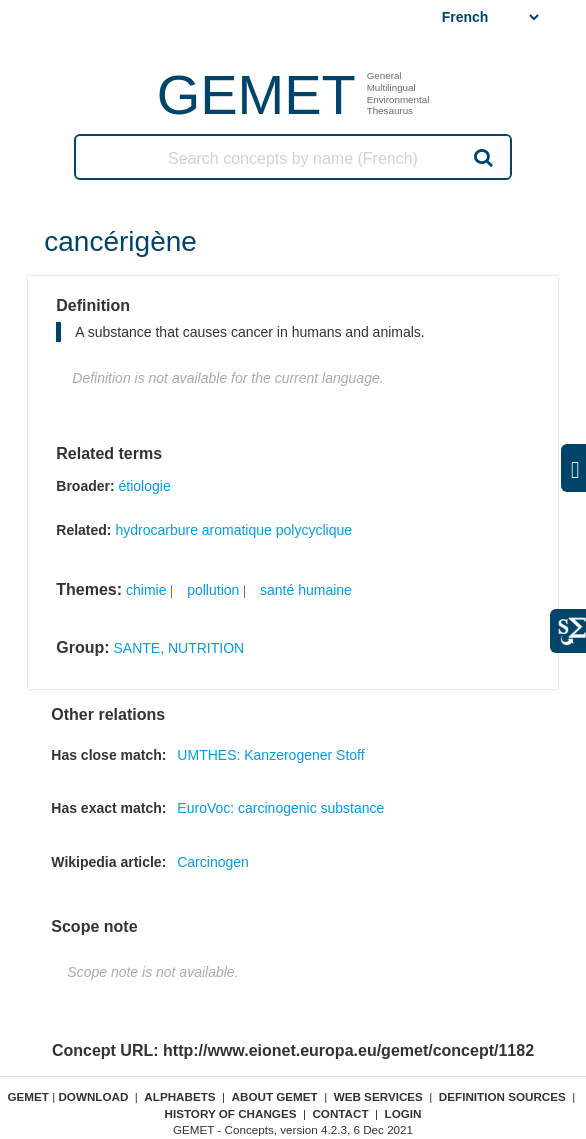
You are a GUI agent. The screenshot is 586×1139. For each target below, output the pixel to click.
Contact (340, 1113)
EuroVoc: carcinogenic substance (280, 808)
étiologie (145, 486)
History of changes (231, 1113)
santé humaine (306, 590)
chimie (146, 590)
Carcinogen (213, 862)
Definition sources (502, 1096)
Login (403, 1113)
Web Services (378, 1096)
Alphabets (179, 1096)
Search (482, 157)
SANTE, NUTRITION (179, 648)
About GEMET (275, 1096)
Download (93, 1096)
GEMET (256, 94)
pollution (213, 590)
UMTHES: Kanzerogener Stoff (270, 755)
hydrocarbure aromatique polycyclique (233, 530)
